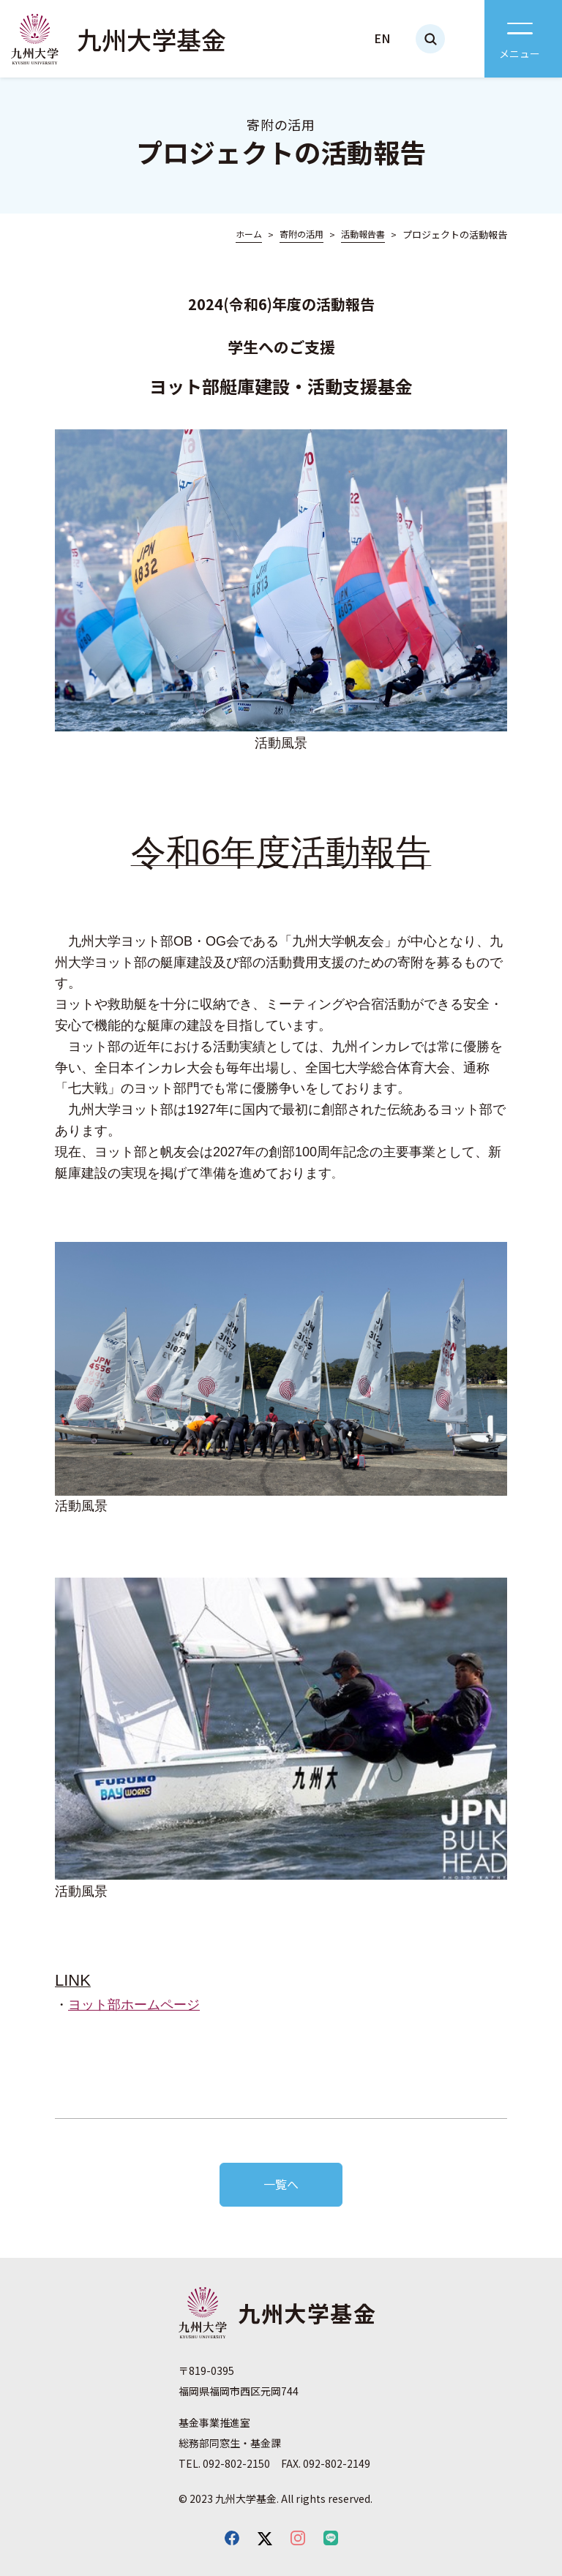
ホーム (249, 234)
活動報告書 (363, 234)
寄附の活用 (301, 234)
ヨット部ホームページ (134, 2004)
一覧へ (281, 2184)
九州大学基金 (151, 39)
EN (382, 38)
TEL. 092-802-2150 (224, 2463)
